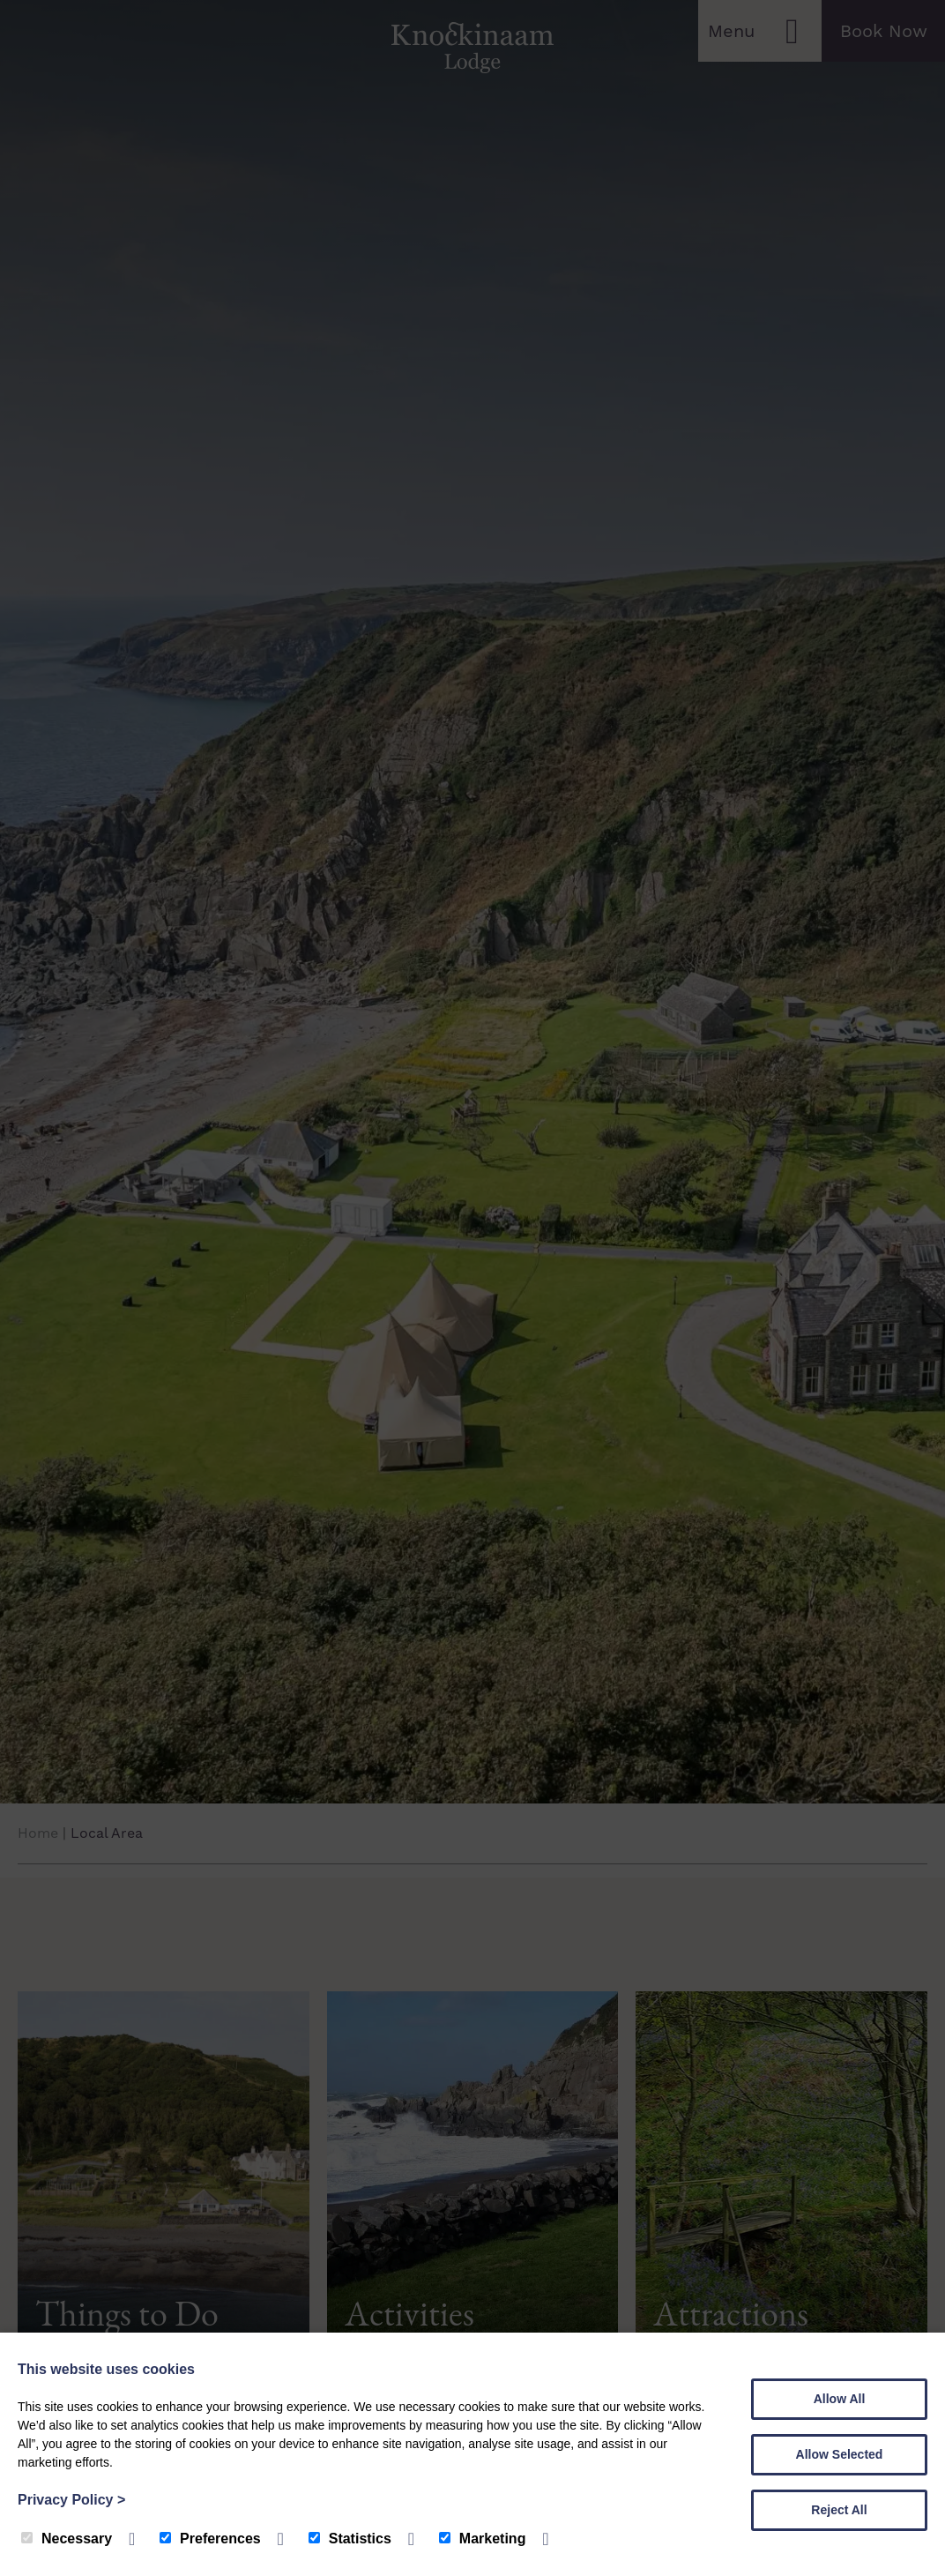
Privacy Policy (71, 2499)
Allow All (840, 2399)
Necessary (66, 2538)
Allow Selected (839, 2454)
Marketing (482, 2538)
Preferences (210, 2538)
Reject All (839, 2510)
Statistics (350, 2538)
